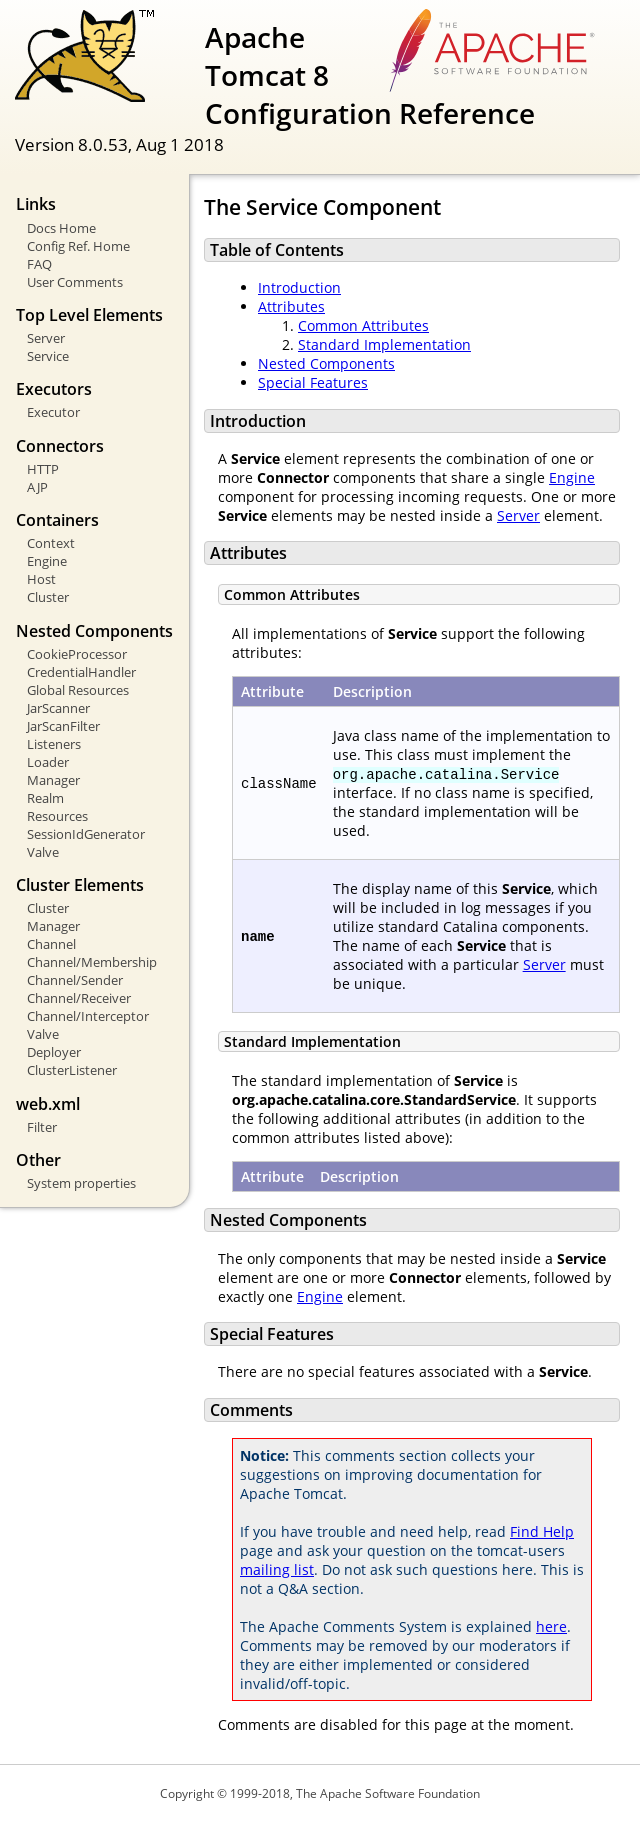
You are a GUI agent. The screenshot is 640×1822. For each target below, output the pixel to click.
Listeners (54, 744)
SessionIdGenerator (86, 834)
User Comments (75, 282)
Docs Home (61, 228)
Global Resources (78, 690)
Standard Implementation (384, 344)
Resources (57, 816)
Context (51, 543)
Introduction (299, 287)
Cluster (48, 597)
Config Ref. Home (78, 246)
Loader (48, 762)
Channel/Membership (92, 962)
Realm (45, 798)
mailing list (277, 1569)
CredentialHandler (81, 672)
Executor (53, 412)
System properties (81, 1183)
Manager (53, 780)
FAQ (39, 264)
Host (41, 579)
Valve (43, 852)
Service (48, 356)
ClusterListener (72, 1070)
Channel (51, 944)
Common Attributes (363, 325)
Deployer (54, 1052)
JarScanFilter (63, 726)
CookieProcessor (77, 654)
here (551, 1626)
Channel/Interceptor (88, 1016)
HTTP (43, 469)
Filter (42, 1127)
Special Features (313, 382)
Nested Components (326, 363)
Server (46, 338)
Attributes (291, 306)
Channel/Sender (75, 980)
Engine (47, 561)
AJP (37, 487)
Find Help (542, 1531)
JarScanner (58, 708)
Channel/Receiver (79, 998)
